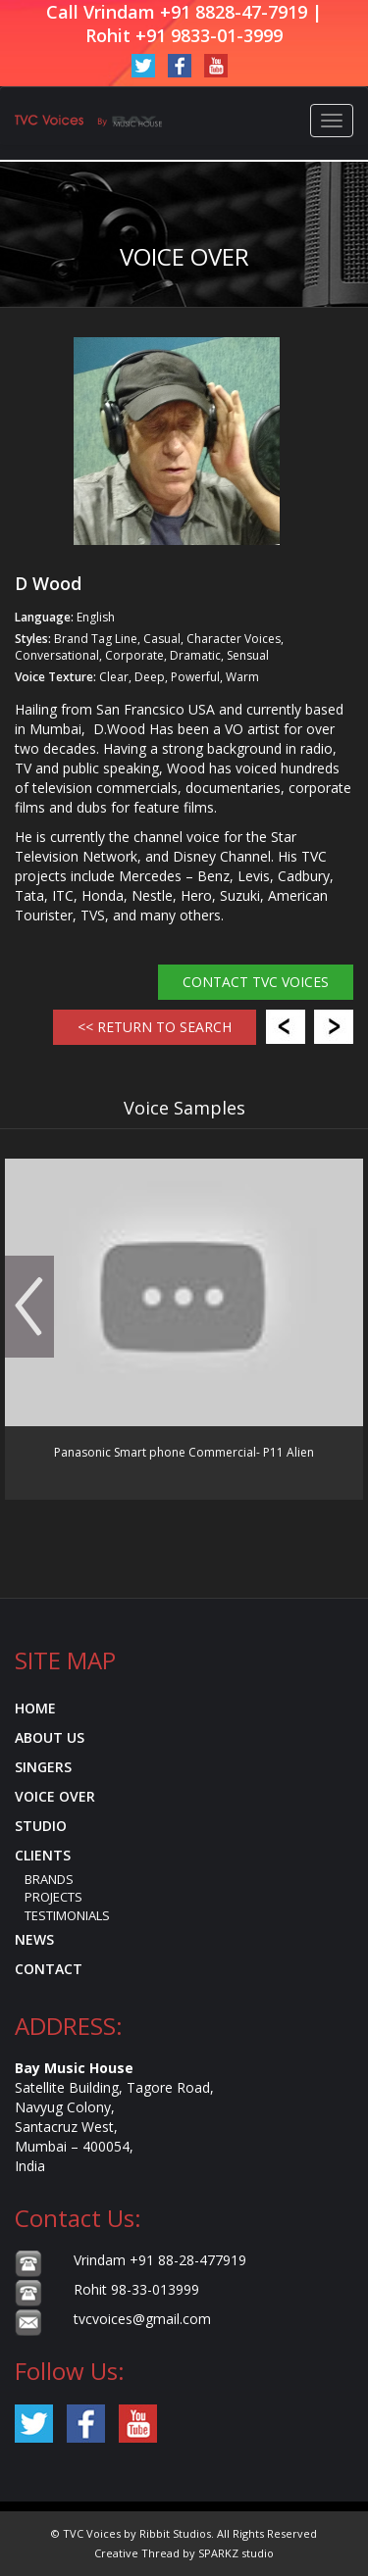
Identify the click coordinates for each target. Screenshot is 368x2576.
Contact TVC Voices (256, 981)
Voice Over (55, 1796)
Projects (53, 1897)
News (34, 1939)
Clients (43, 1855)
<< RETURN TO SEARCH (155, 1026)
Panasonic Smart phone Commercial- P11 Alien (184, 1452)
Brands (49, 1879)
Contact (48, 1968)
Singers (43, 1767)
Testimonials (67, 1915)
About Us (49, 1737)
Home (35, 1708)
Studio (41, 1825)
